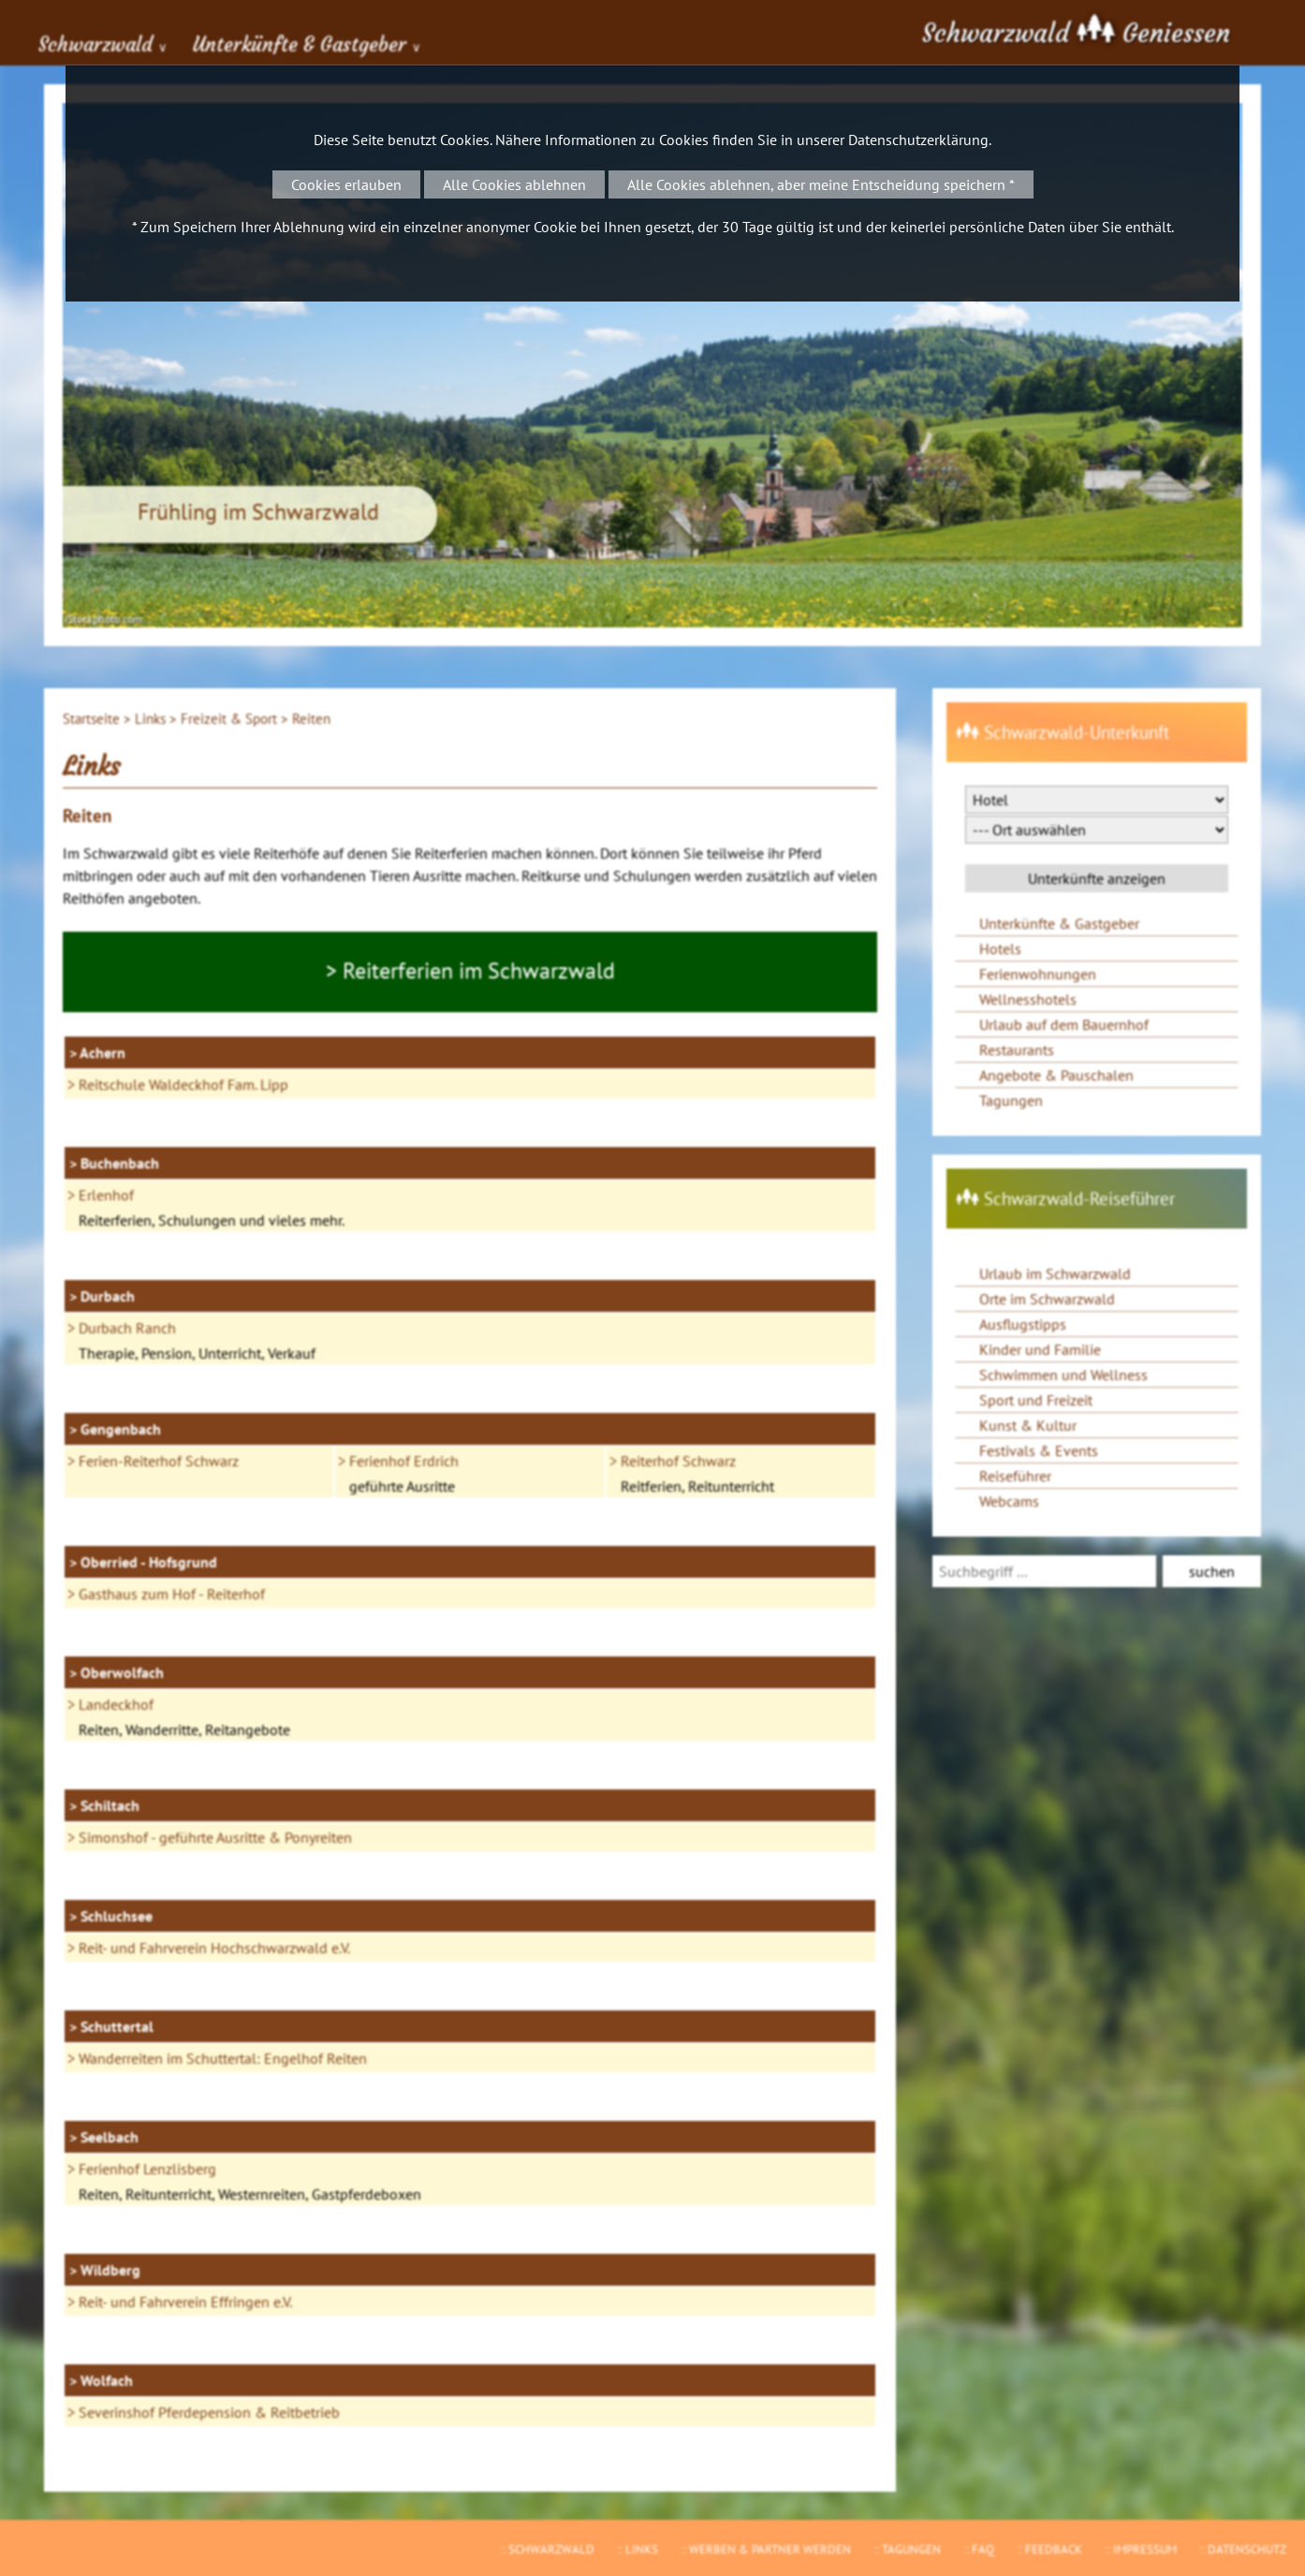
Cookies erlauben (346, 184)
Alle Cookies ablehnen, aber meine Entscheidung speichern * (821, 184)
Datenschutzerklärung (918, 139)
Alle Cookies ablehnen (514, 184)
